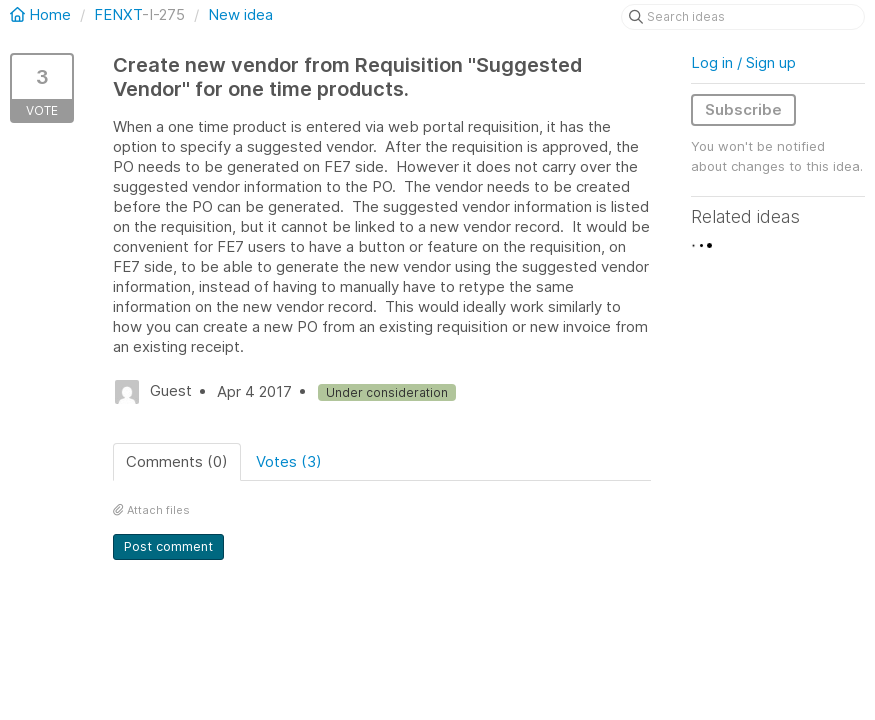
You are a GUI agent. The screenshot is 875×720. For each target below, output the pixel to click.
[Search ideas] (743, 17)
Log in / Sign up (743, 62)
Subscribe (743, 109)
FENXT (118, 14)
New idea (240, 14)
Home (42, 14)
